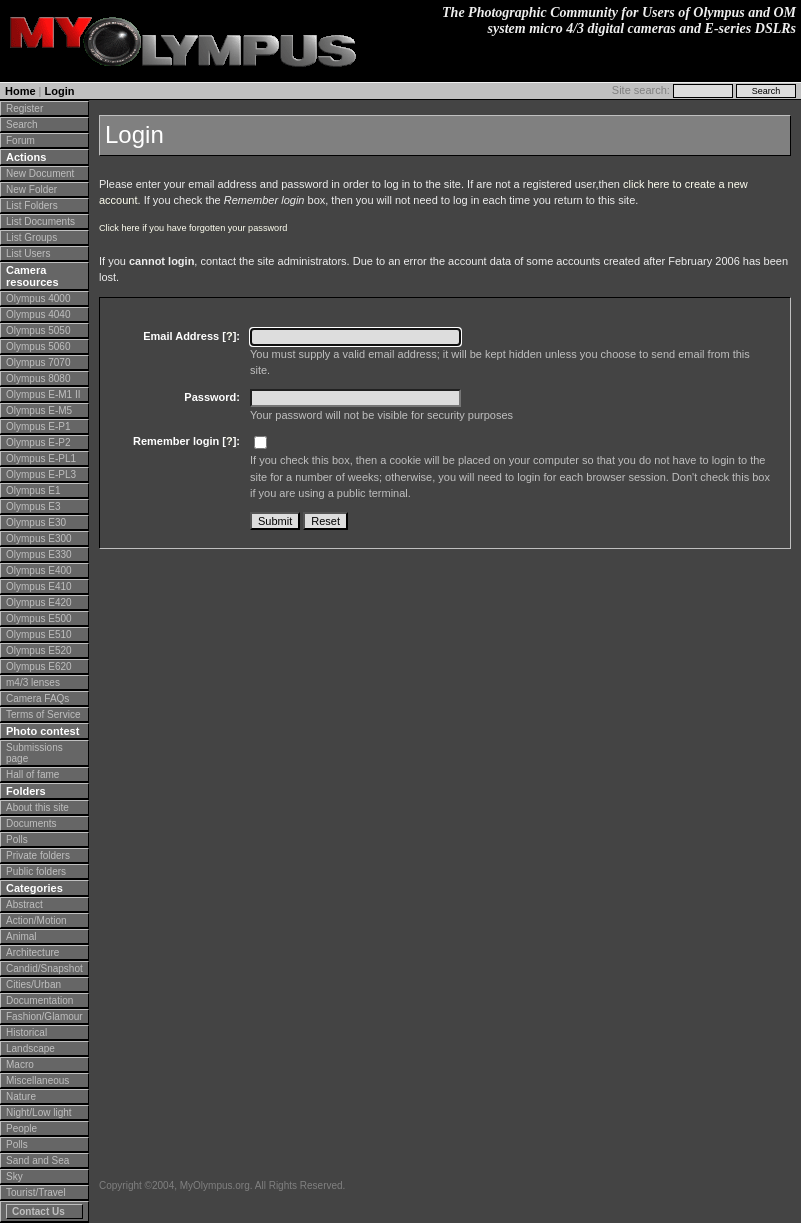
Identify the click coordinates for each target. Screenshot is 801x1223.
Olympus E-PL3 (41, 474)
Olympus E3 (33, 506)
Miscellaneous (37, 1080)
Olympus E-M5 (39, 410)
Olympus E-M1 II (43, 394)
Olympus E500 (39, 618)
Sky (14, 1176)
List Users (28, 253)
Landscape (30, 1048)
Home (20, 91)
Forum (20, 140)
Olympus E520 (39, 650)
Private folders (38, 855)
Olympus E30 (36, 522)
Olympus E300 (39, 538)
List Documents (40, 221)
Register (24, 108)
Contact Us (38, 1211)
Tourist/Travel (36, 1192)
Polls (17, 839)
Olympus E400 (39, 570)
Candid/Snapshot (44, 968)
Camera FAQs (37, 698)
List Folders (32, 205)
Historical (26, 1032)
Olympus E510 (39, 634)
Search (22, 124)
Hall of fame (32, 774)
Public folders (36, 871)
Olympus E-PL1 (41, 458)
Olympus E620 (39, 666)
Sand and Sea (37, 1160)
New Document (40, 173)
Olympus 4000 (38, 298)
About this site (37, 807)
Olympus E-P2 (38, 442)
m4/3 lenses (33, 682)
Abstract (24, 904)
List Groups (31, 237)
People (21, 1128)
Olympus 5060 (38, 346)
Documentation (39, 1000)
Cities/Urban (33, 984)
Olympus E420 (39, 602)
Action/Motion (36, 920)
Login (60, 91)
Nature (21, 1096)
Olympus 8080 (38, 378)
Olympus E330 (39, 554)
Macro (20, 1064)
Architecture (32, 952)
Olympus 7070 (38, 362)
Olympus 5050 (38, 330)
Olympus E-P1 (38, 426)
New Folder (31, 189)
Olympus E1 (33, 490)
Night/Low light (39, 1112)
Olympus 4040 (38, 314)
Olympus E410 (39, 586)
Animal (21, 936)
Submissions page (34, 753)
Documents (31, 823)
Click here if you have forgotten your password (193, 228)
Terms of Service (43, 714)
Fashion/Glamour (44, 1016)
